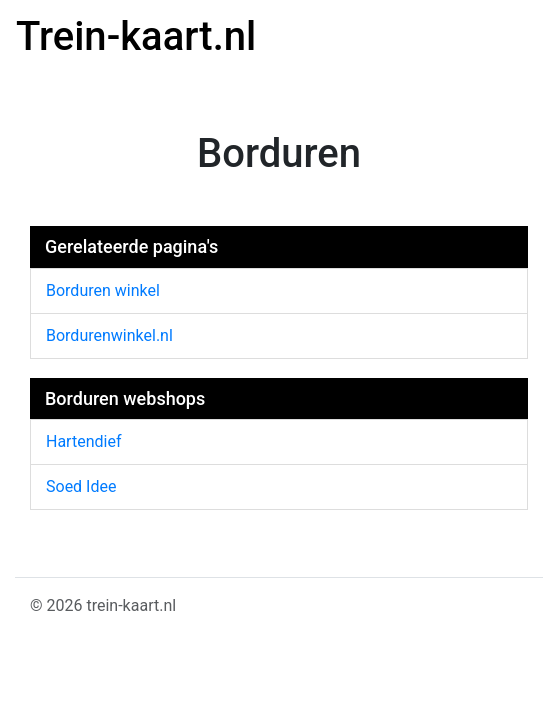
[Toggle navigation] (514, 41)
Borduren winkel (103, 290)
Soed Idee (81, 486)
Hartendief (83, 441)
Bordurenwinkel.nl (109, 335)
